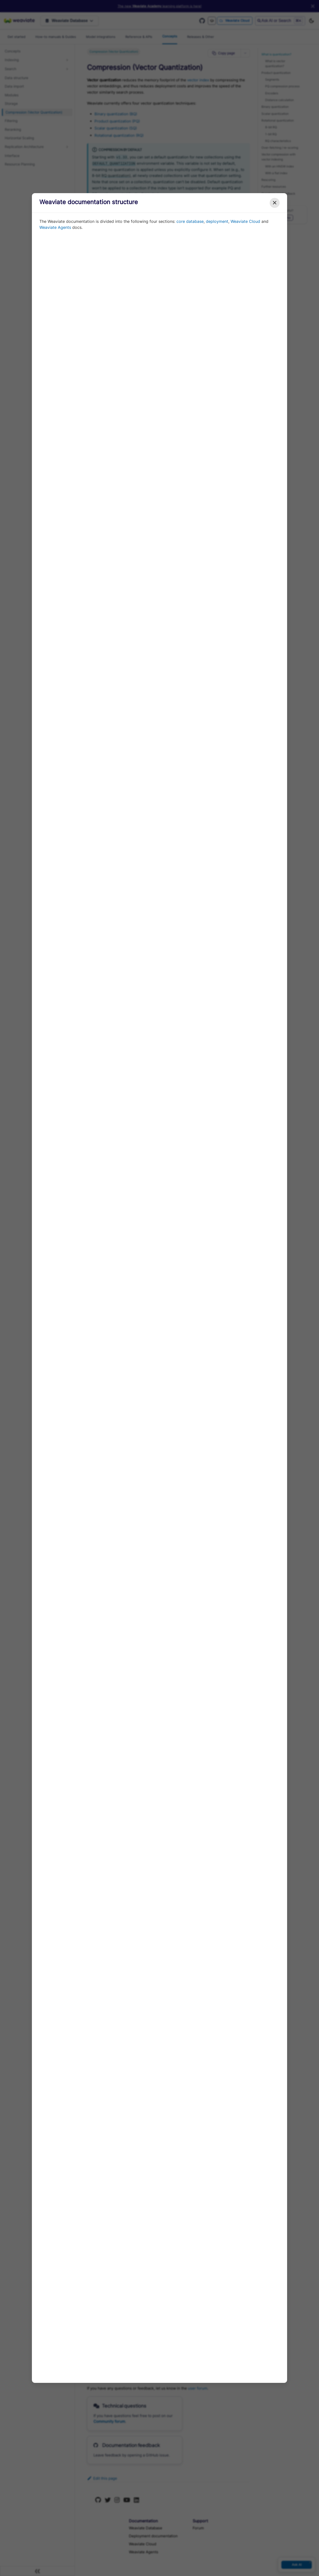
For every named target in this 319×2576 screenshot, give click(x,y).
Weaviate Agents (55, 227)
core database (190, 221)
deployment (217, 221)
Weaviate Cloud (245, 221)
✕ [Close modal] (274, 202)
